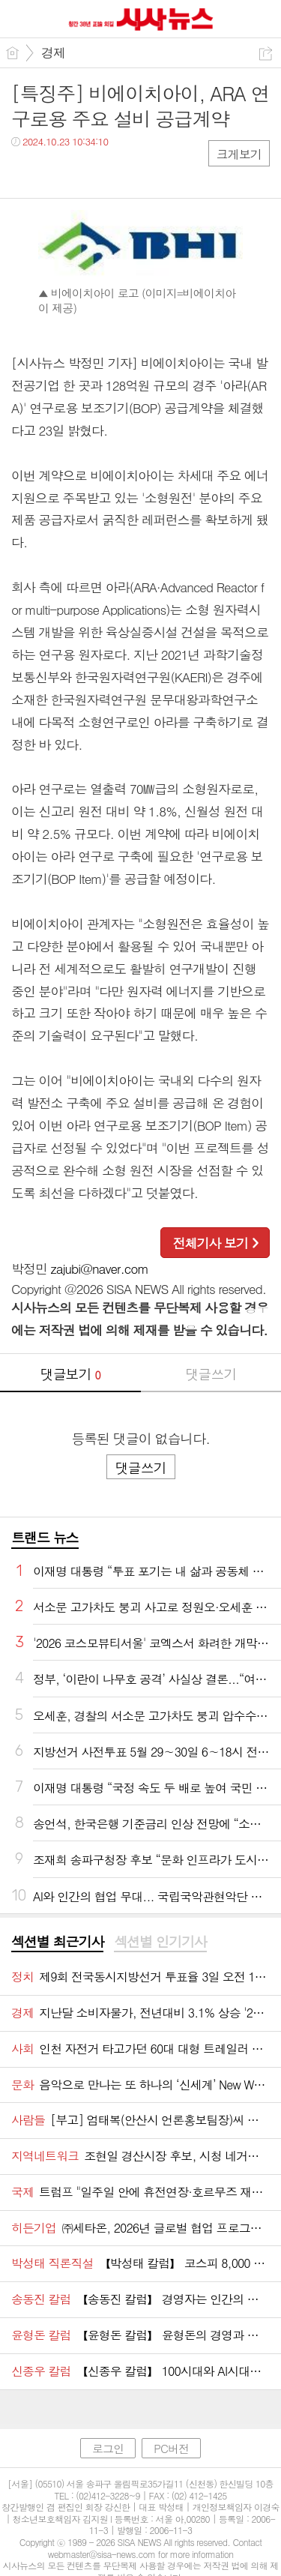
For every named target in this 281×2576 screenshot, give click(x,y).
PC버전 (171, 2448)
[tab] (57, 1942)
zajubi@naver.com (99, 1269)
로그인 (108, 2448)
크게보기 (239, 154)
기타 (114, 172)
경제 (53, 52)
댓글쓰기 (210, 1373)
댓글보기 (70, 1373)
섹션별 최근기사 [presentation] (57, 1942)
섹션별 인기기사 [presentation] (160, 1942)
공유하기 (265, 53)
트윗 (54, 172)
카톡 (84, 172)
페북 (24, 172)
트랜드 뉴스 (45, 1537)
